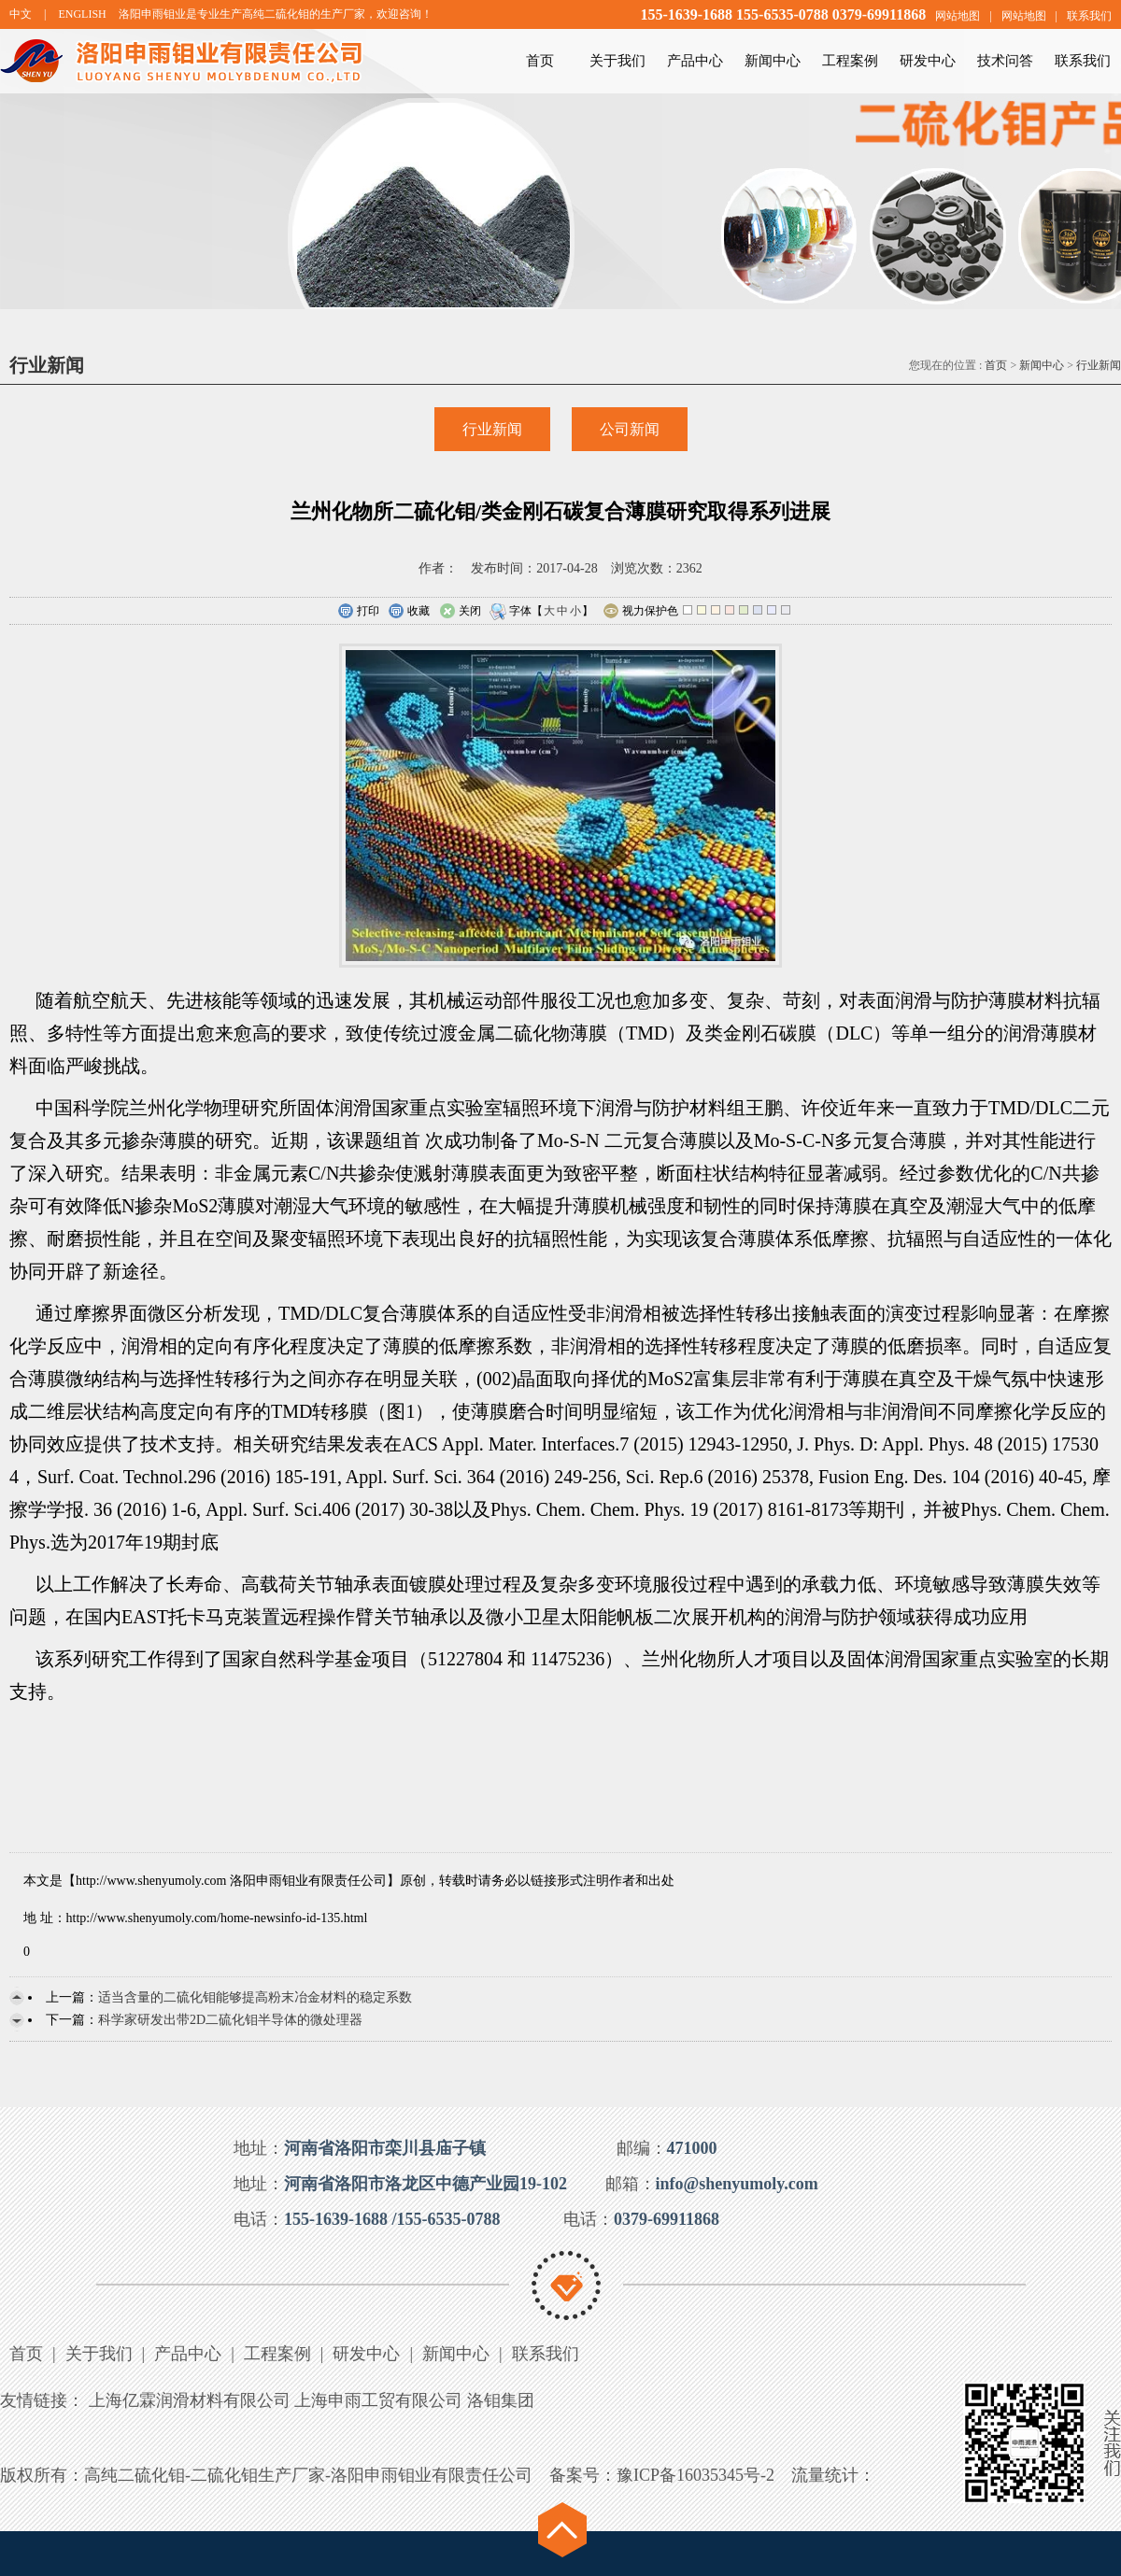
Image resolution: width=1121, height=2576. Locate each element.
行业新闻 (1098, 365)
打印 (358, 611)
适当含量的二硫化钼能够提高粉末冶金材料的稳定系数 (255, 1997)
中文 (20, 14)
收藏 (409, 611)
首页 (540, 60)
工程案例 (850, 60)
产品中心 (695, 60)
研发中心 (928, 60)
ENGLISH (82, 14)
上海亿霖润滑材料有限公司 (190, 2400)
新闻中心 (773, 60)
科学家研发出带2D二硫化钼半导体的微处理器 (230, 2020)
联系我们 (1089, 15)
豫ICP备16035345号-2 (695, 2475)
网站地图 (957, 15)
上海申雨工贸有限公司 (378, 2400)
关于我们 (617, 60)
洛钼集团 (500, 2400)
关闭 (460, 611)
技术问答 (1005, 60)
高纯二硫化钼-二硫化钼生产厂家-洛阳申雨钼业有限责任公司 (308, 2475)
